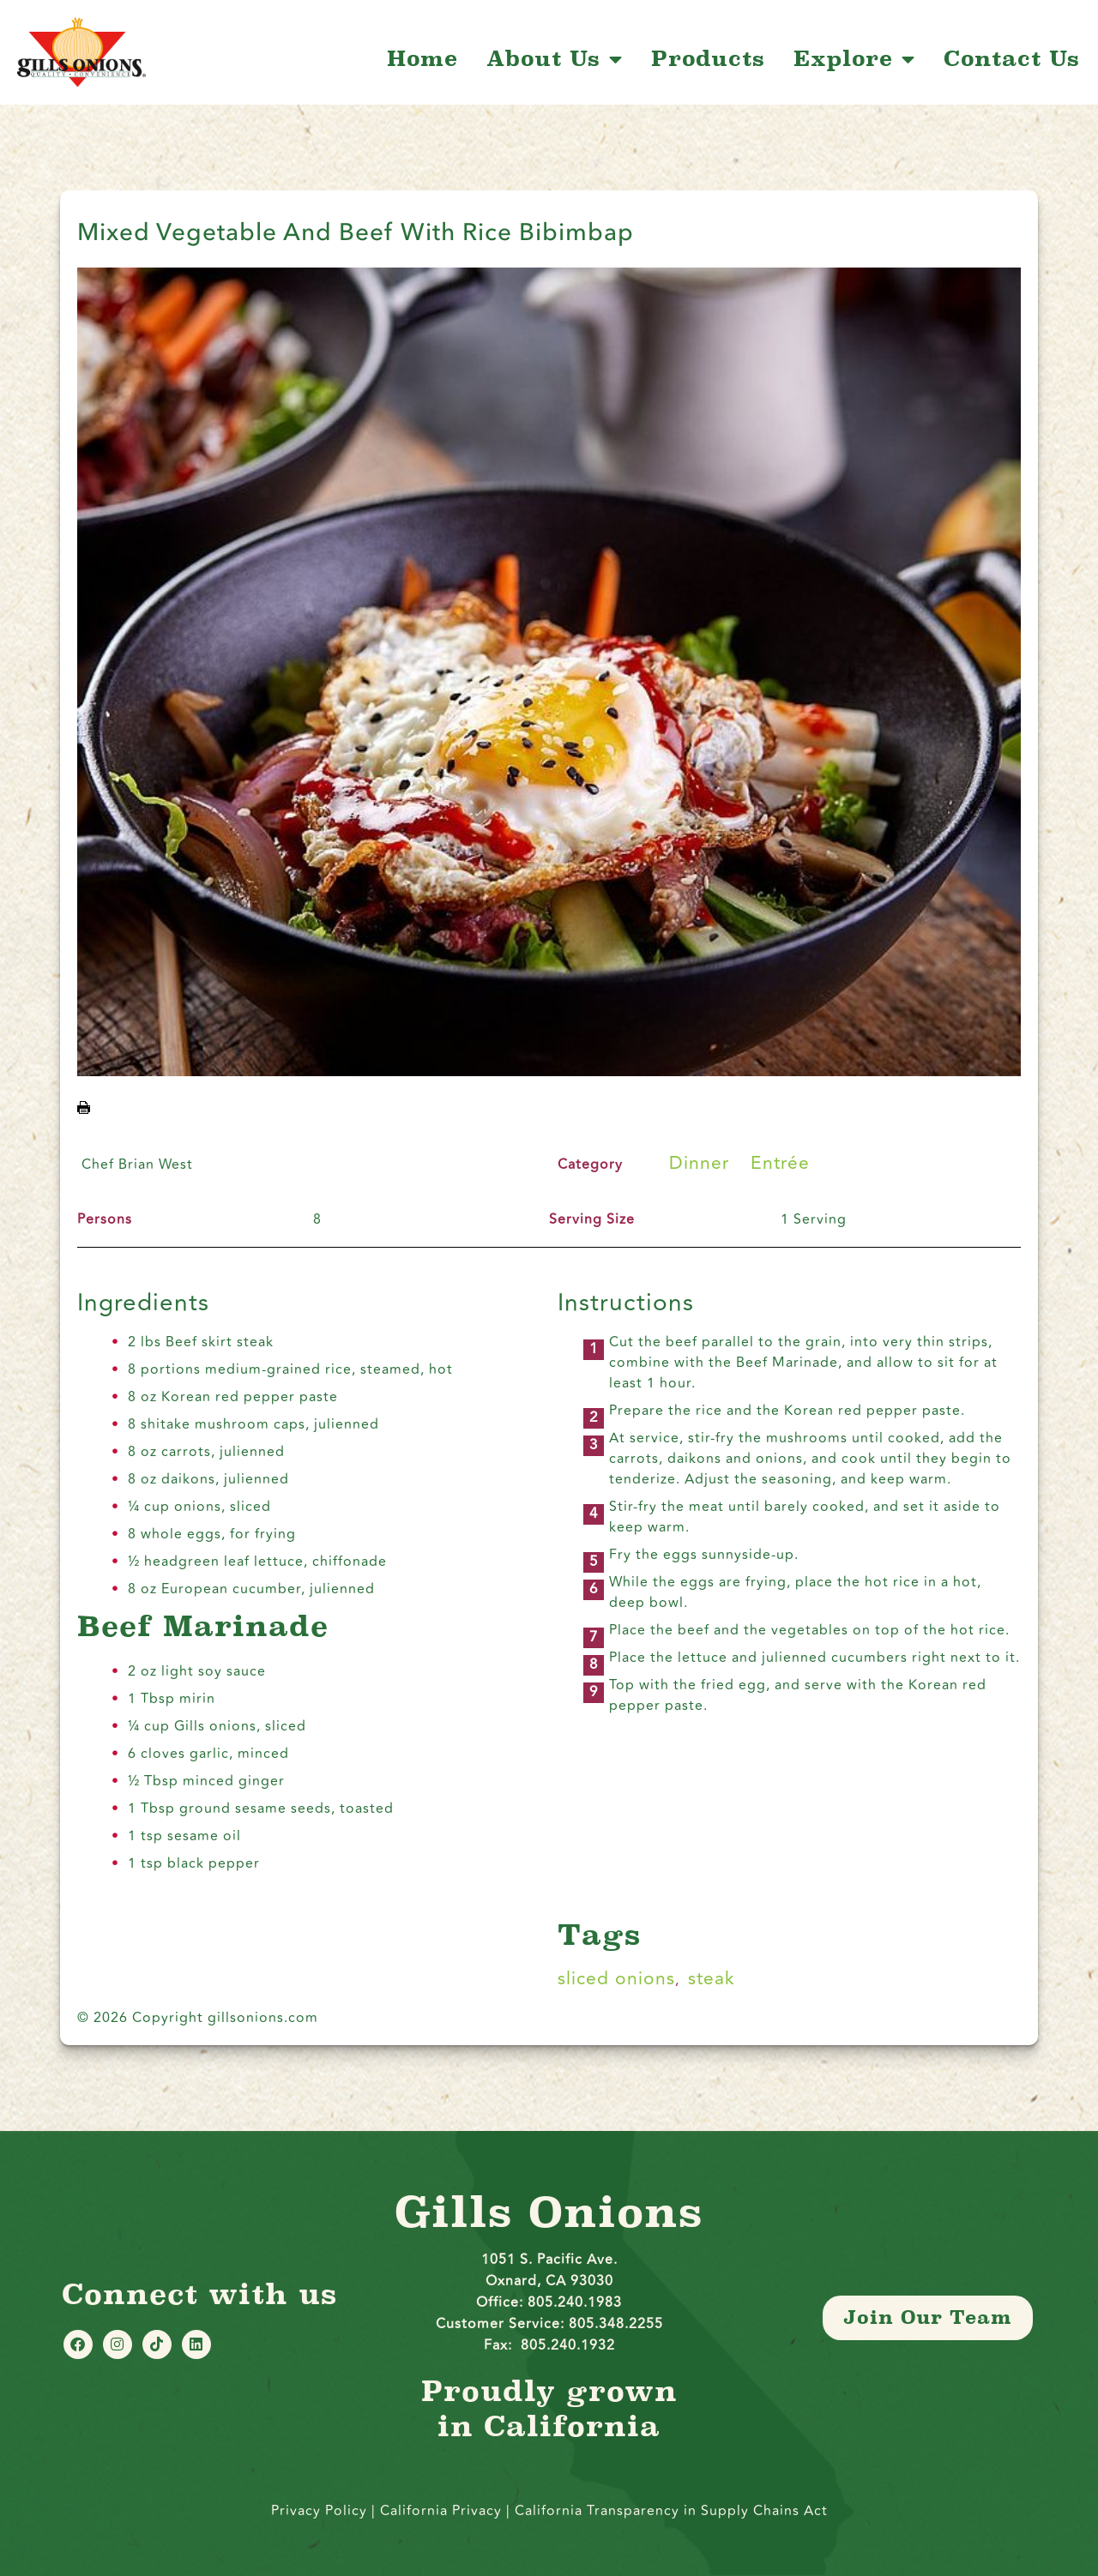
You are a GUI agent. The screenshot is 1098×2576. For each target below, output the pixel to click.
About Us (554, 59)
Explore (854, 59)
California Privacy (443, 2511)
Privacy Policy (319, 2511)
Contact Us (1012, 59)
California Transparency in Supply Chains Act (671, 2511)
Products (708, 59)
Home (422, 59)
